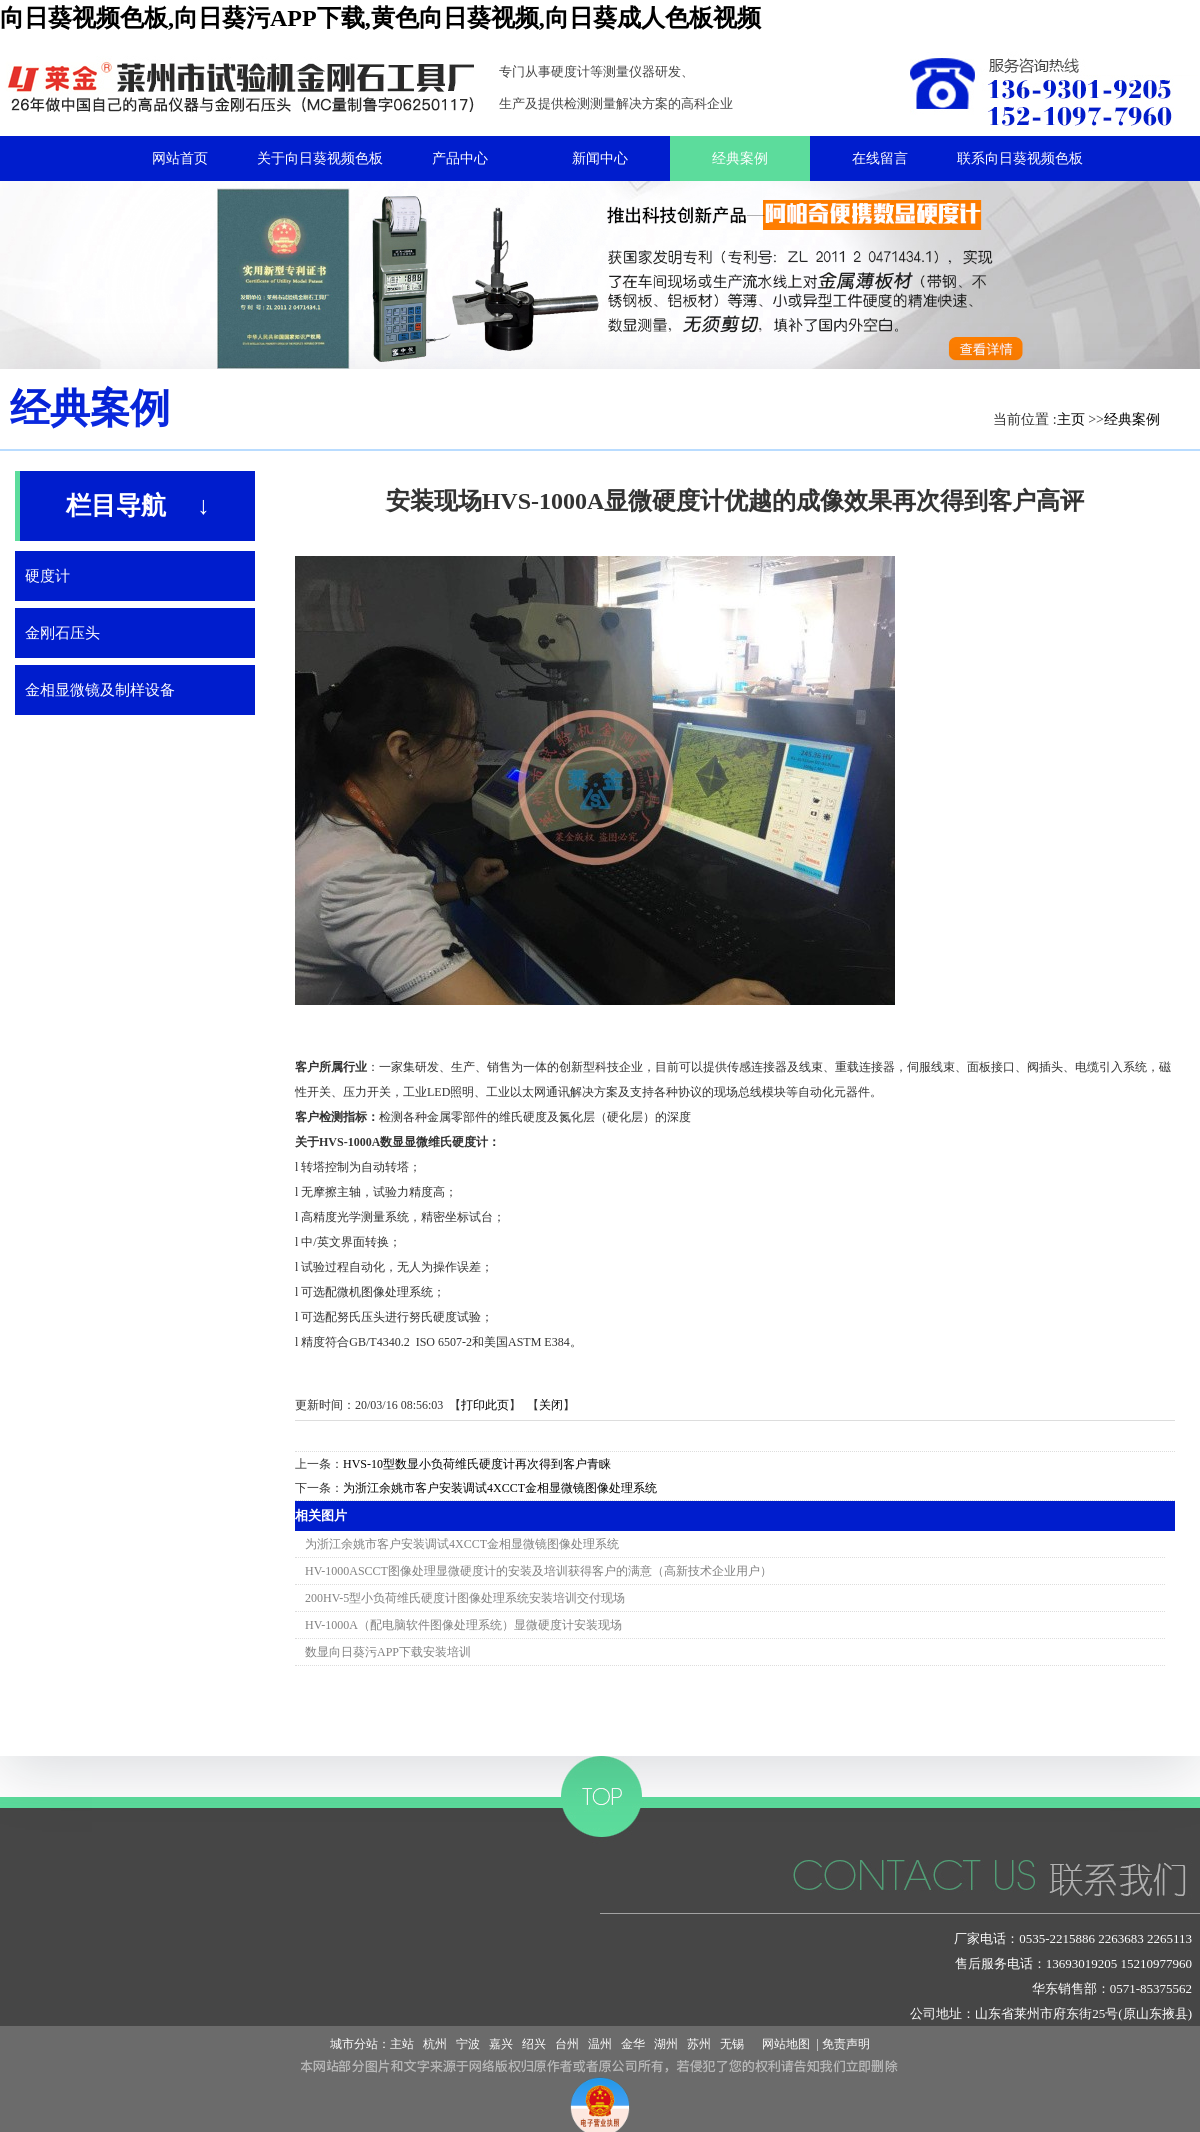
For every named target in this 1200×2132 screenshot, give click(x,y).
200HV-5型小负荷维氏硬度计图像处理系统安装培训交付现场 (465, 1598)
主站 (402, 2044)
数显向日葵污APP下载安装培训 (388, 1652)
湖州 (666, 2044)
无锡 (732, 2044)
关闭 (551, 1405)
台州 (567, 2044)
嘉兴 (501, 2044)
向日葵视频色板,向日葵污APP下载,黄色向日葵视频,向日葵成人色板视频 (380, 18)
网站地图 (783, 2044)
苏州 (699, 2044)
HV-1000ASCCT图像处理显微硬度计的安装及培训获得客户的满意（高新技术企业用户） (538, 1571)
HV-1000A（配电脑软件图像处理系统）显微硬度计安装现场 (463, 1625)
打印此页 (485, 1405)
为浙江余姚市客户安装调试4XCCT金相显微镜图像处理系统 (500, 1488)
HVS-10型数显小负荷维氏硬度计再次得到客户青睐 (477, 1464)
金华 (633, 2044)
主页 (1071, 419)
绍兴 (534, 2044)
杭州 (435, 2044)
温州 (600, 2044)
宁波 (468, 2044)
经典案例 (1132, 419)
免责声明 (846, 2044)
